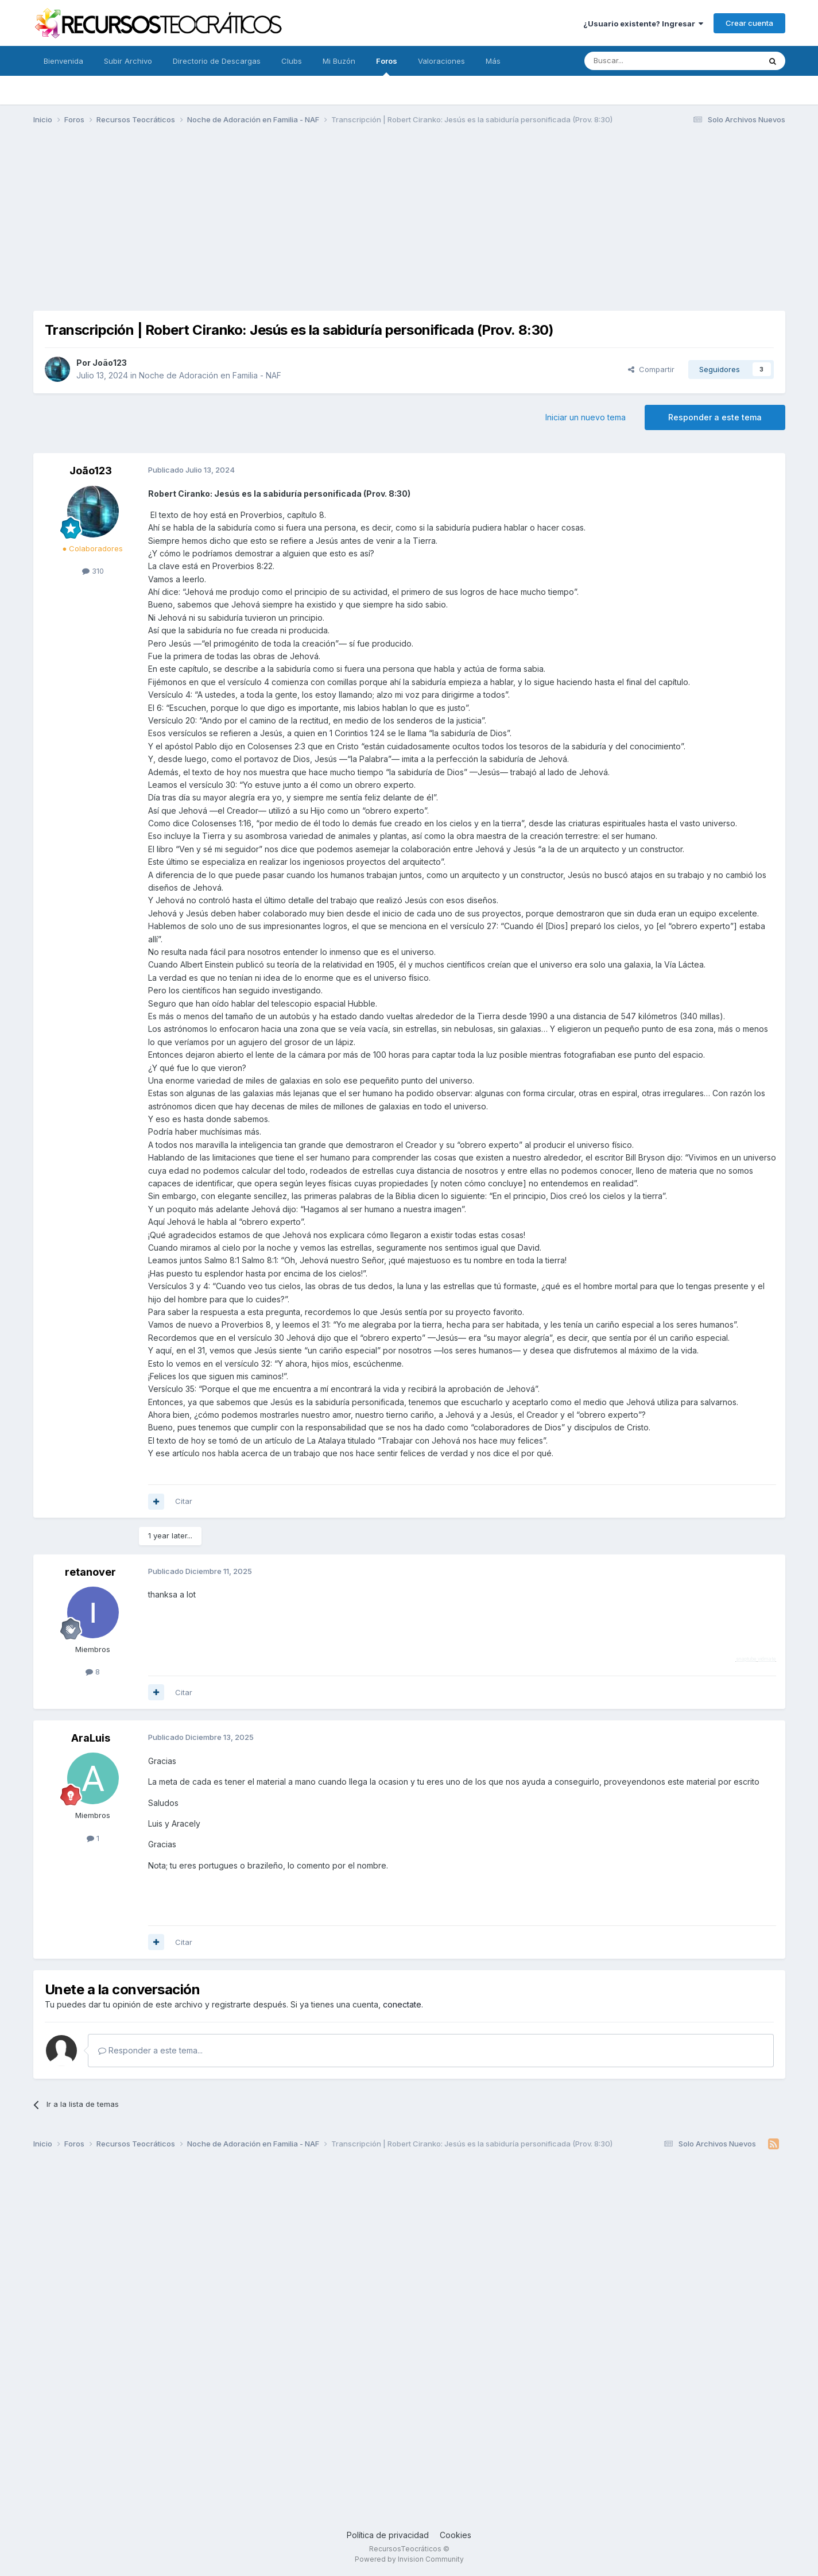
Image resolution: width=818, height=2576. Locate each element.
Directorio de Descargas (217, 60)
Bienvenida (63, 60)
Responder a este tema (715, 417)
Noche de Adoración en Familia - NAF (210, 375)
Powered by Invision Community (409, 2559)
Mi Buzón (339, 60)
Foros (386, 66)
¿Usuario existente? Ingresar (643, 23)
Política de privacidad (388, 2535)
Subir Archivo (128, 60)
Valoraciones (441, 60)
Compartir (651, 369)
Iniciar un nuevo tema (585, 417)
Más (493, 60)
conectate (402, 2004)
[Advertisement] (409, 222)
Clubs (291, 60)
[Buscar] (642, 61)
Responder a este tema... (150, 2050)
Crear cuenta (749, 23)
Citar (183, 1501)
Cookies (455, 2535)
